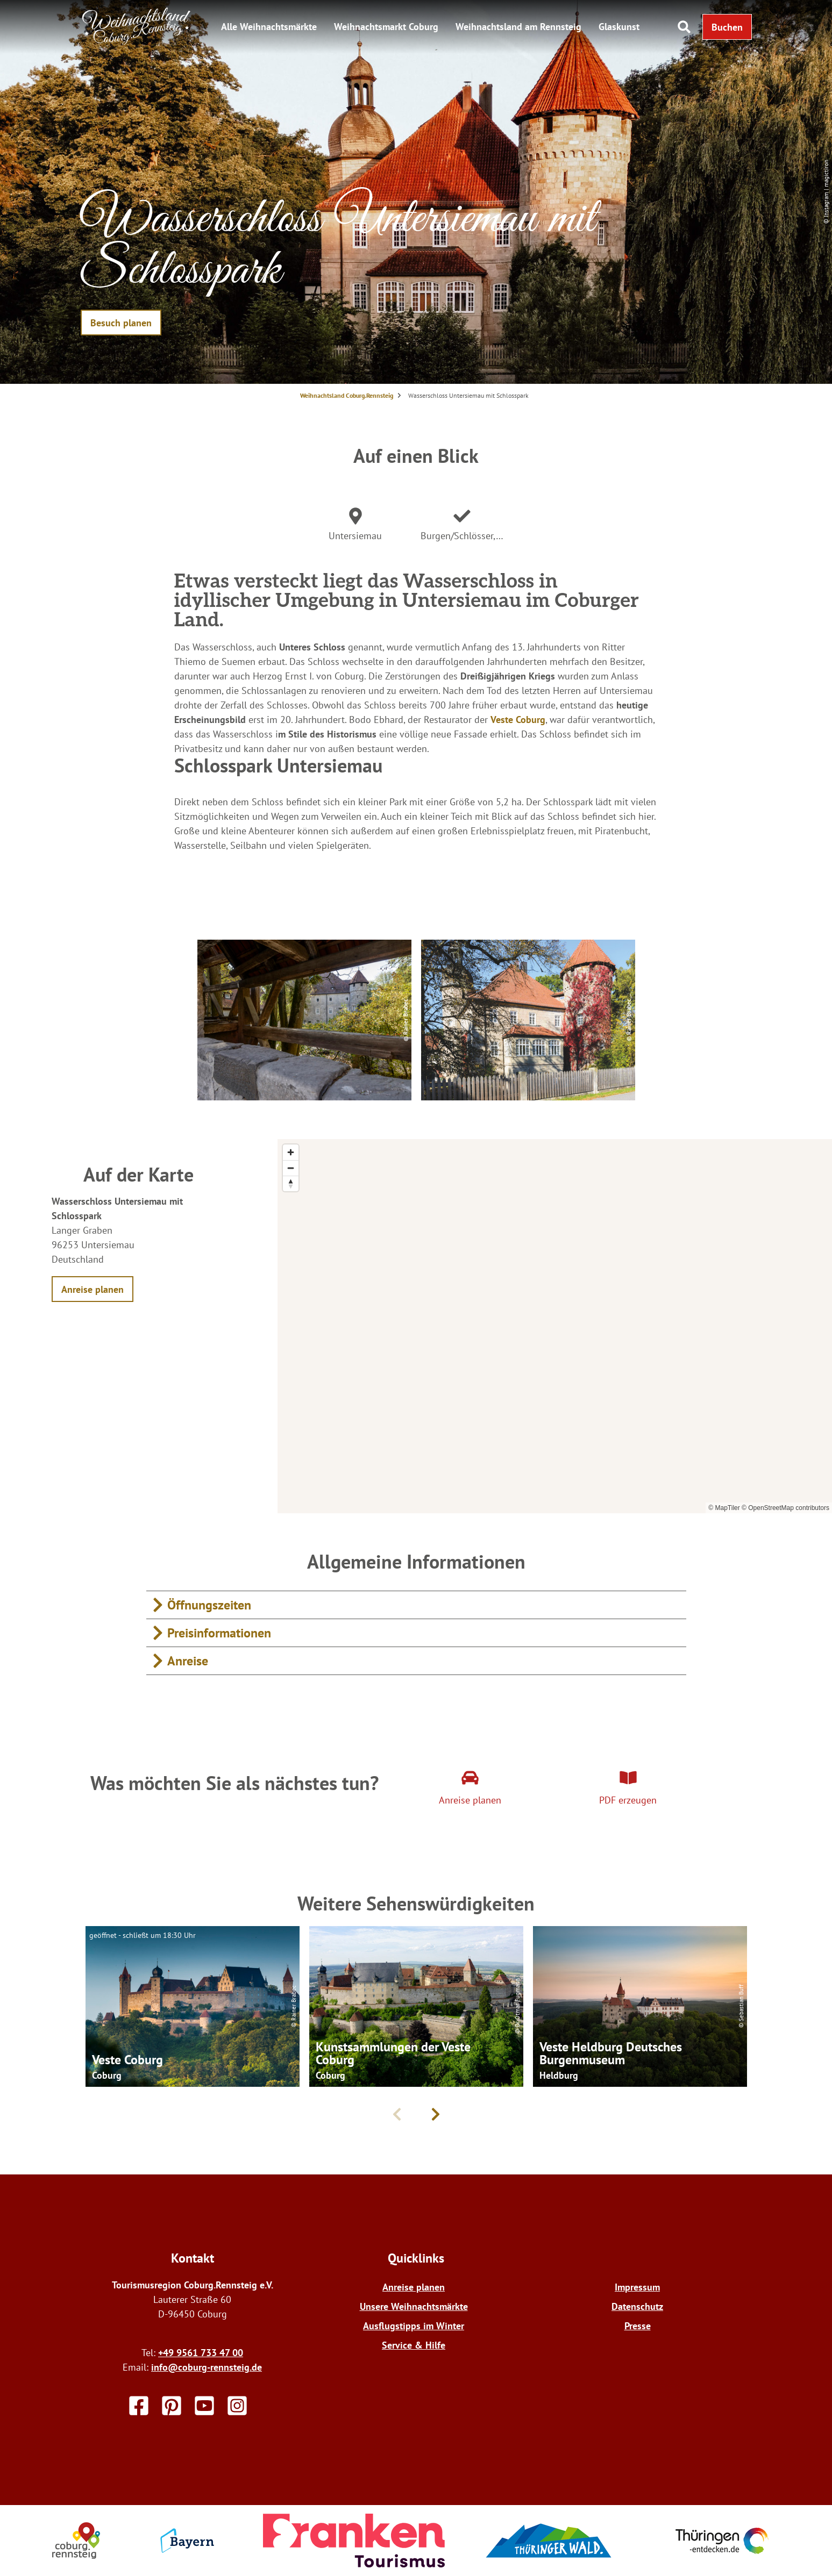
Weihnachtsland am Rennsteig (518, 26)
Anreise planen (413, 2287)
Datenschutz (637, 2306)
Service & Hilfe (413, 2345)
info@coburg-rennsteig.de (206, 2367)
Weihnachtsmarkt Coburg (386, 26)
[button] (727, 27)
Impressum (637, 2287)
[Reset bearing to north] (290, 1183)
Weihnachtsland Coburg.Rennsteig (346, 395)
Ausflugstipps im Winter (413, 2326)
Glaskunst (619, 26)
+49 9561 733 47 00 (200, 2352)
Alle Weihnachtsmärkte (269, 26)
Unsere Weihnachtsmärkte (414, 2306)
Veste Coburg (517, 719)
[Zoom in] (290, 1152)
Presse (637, 2326)
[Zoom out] (290, 1168)
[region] (555, 1326)
